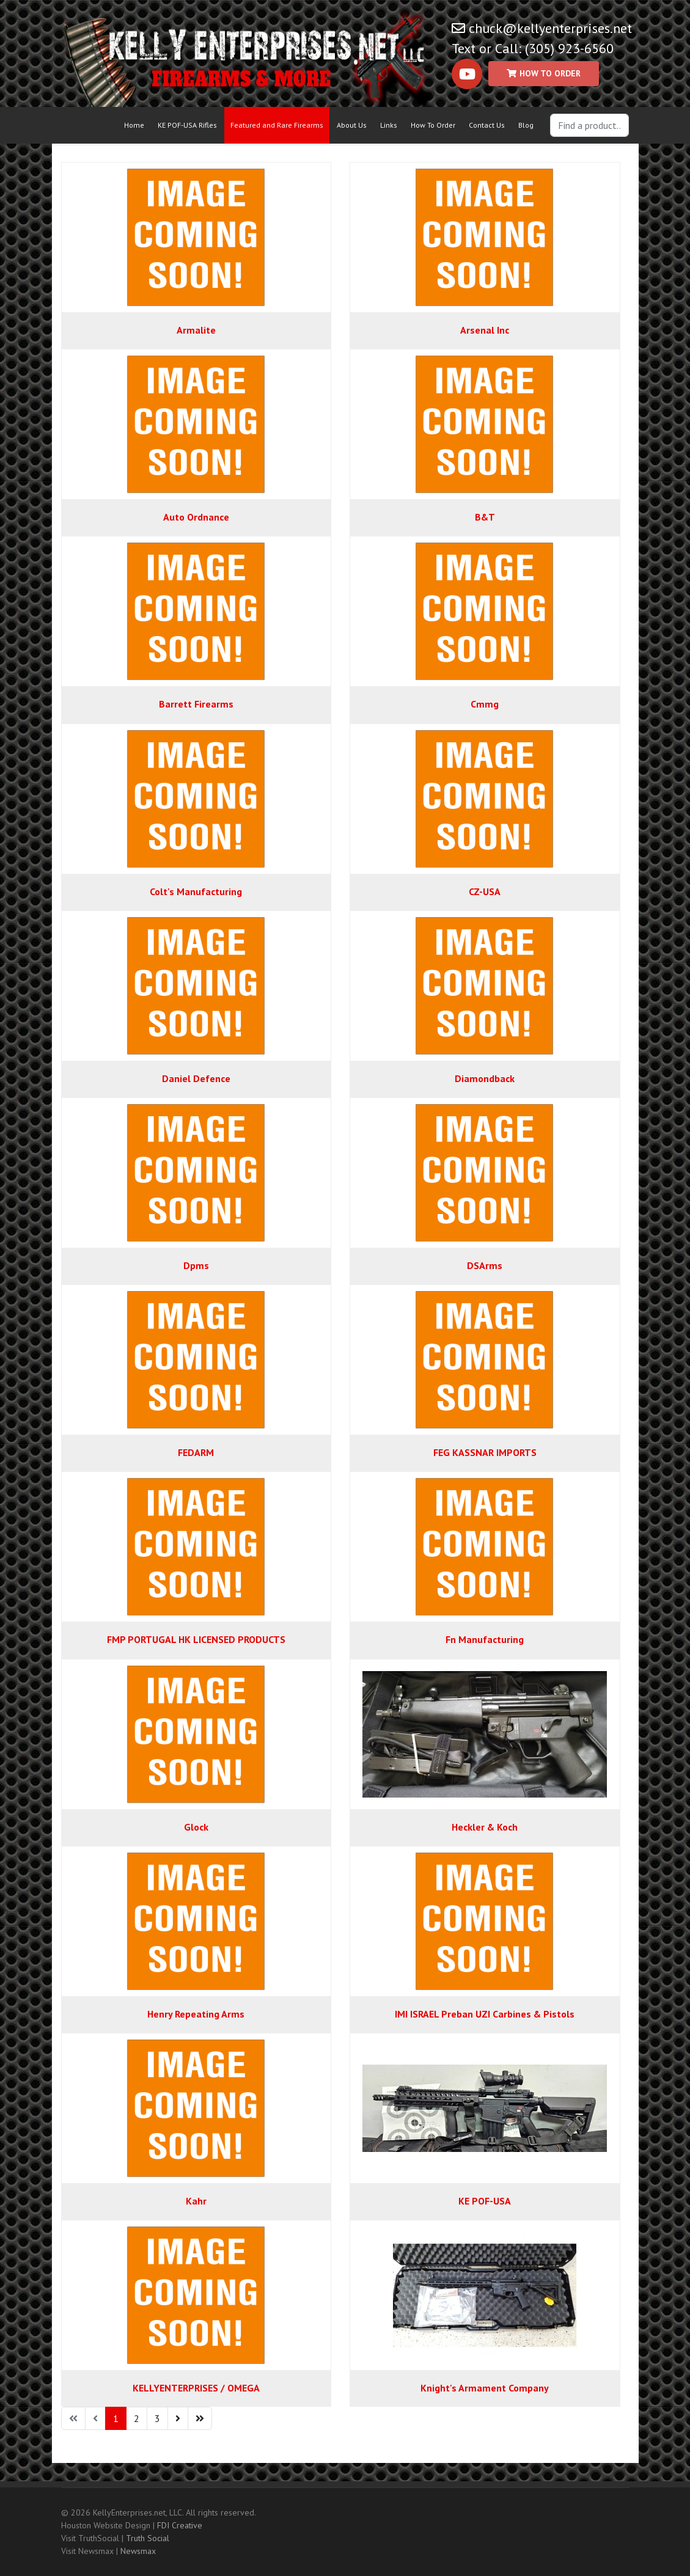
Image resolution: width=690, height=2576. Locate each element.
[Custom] (543, 73)
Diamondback (485, 1078)
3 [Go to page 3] (157, 2418)
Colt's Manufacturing (196, 891)
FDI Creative (179, 2525)
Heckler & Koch (485, 1827)
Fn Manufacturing (485, 1639)
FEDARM (196, 1452)
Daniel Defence (196, 1078)
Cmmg (485, 704)
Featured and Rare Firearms (276, 125)
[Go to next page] (177, 2418)
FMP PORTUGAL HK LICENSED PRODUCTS (196, 1639)
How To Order (433, 125)
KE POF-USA (484, 2201)
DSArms (484, 1265)
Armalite (196, 330)
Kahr (196, 2201)
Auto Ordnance (196, 517)
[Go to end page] (200, 2418)
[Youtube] (467, 74)
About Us (352, 125)
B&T (485, 517)
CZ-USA (485, 891)
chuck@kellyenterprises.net (550, 28)
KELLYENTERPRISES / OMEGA (196, 2388)
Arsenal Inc (484, 330)
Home (134, 125)
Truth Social (147, 2538)
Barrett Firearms (196, 704)
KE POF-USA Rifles (187, 125)
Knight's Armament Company (484, 2388)
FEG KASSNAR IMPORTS (485, 1452)
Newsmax (138, 2550)
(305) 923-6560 (569, 48)
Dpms (196, 1265)
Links (388, 125)
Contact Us (487, 125)
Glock (196, 1827)
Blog (526, 125)
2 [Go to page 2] (136, 2418)
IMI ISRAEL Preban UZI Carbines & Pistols (484, 2014)
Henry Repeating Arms (195, 2014)
